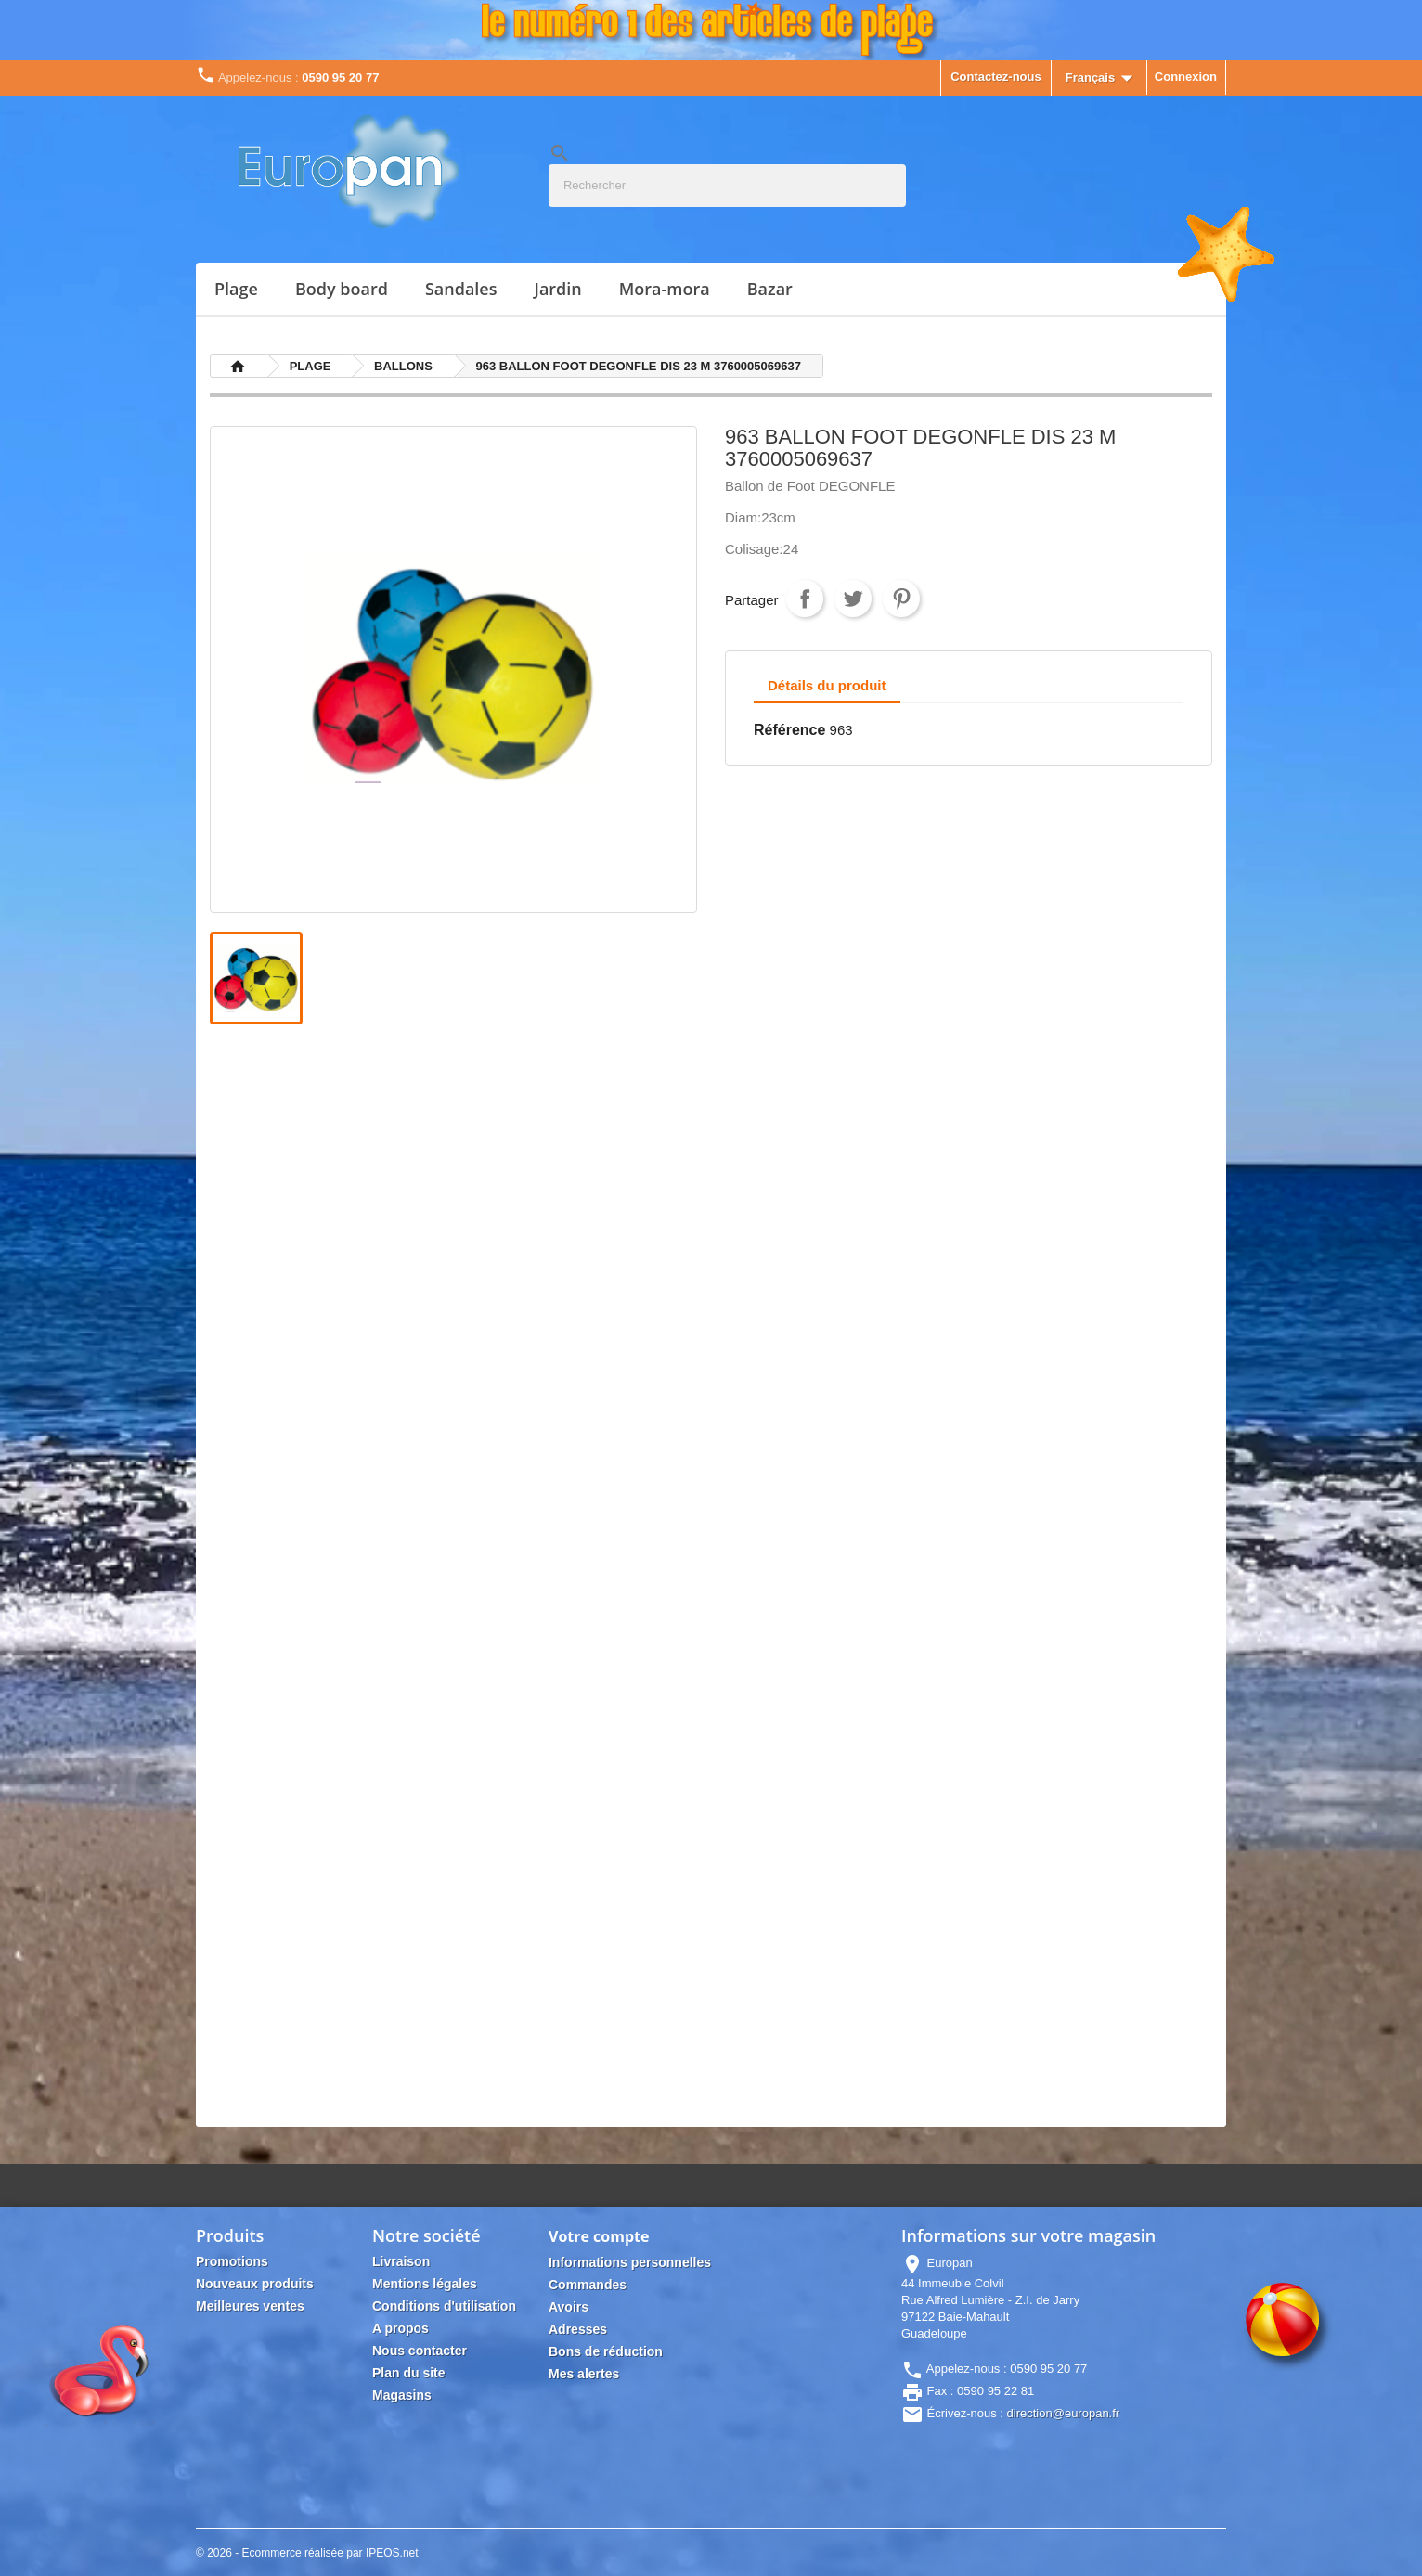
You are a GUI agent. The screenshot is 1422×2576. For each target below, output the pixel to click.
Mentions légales (424, 2283)
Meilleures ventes (250, 2306)
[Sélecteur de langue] (1103, 79)
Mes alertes (584, 2373)
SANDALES (461, 288)
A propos (400, 2328)
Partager (804, 598)
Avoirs (568, 2306)
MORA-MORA (664, 288)
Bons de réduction (606, 2351)
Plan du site (409, 2372)
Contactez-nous (995, 77)
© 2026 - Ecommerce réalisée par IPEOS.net (307, 2552)
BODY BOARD (341, 288)
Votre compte (599, 2236)
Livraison (401, 2261)
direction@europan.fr (1063, 2413)
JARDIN (557, 288)
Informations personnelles (630, 2262)
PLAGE (236, 288)
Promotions (232, 2261)
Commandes (588, 2284)
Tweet (853, 598)
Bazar (770, 288)
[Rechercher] (727, 185)
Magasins (402, 2395)
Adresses (578, 2329)
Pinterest (901, 598)
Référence (789, 730)
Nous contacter (419, 2350)
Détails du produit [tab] (827, 685)
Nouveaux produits (255, 2283)
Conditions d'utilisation (444, 2306)
